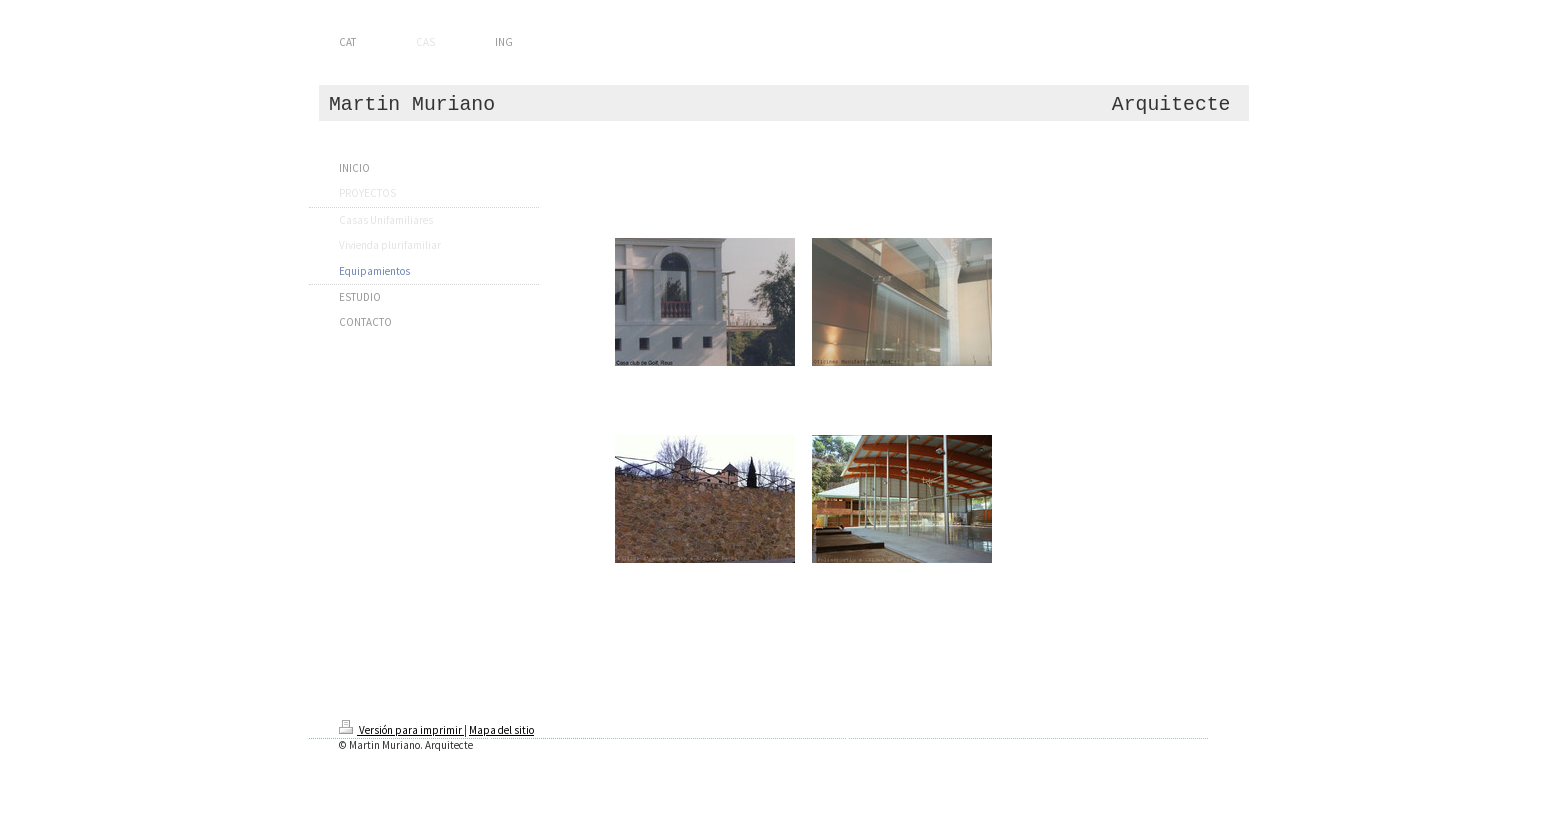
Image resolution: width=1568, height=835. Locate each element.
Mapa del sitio (501, 730)
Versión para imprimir (401, 730)
